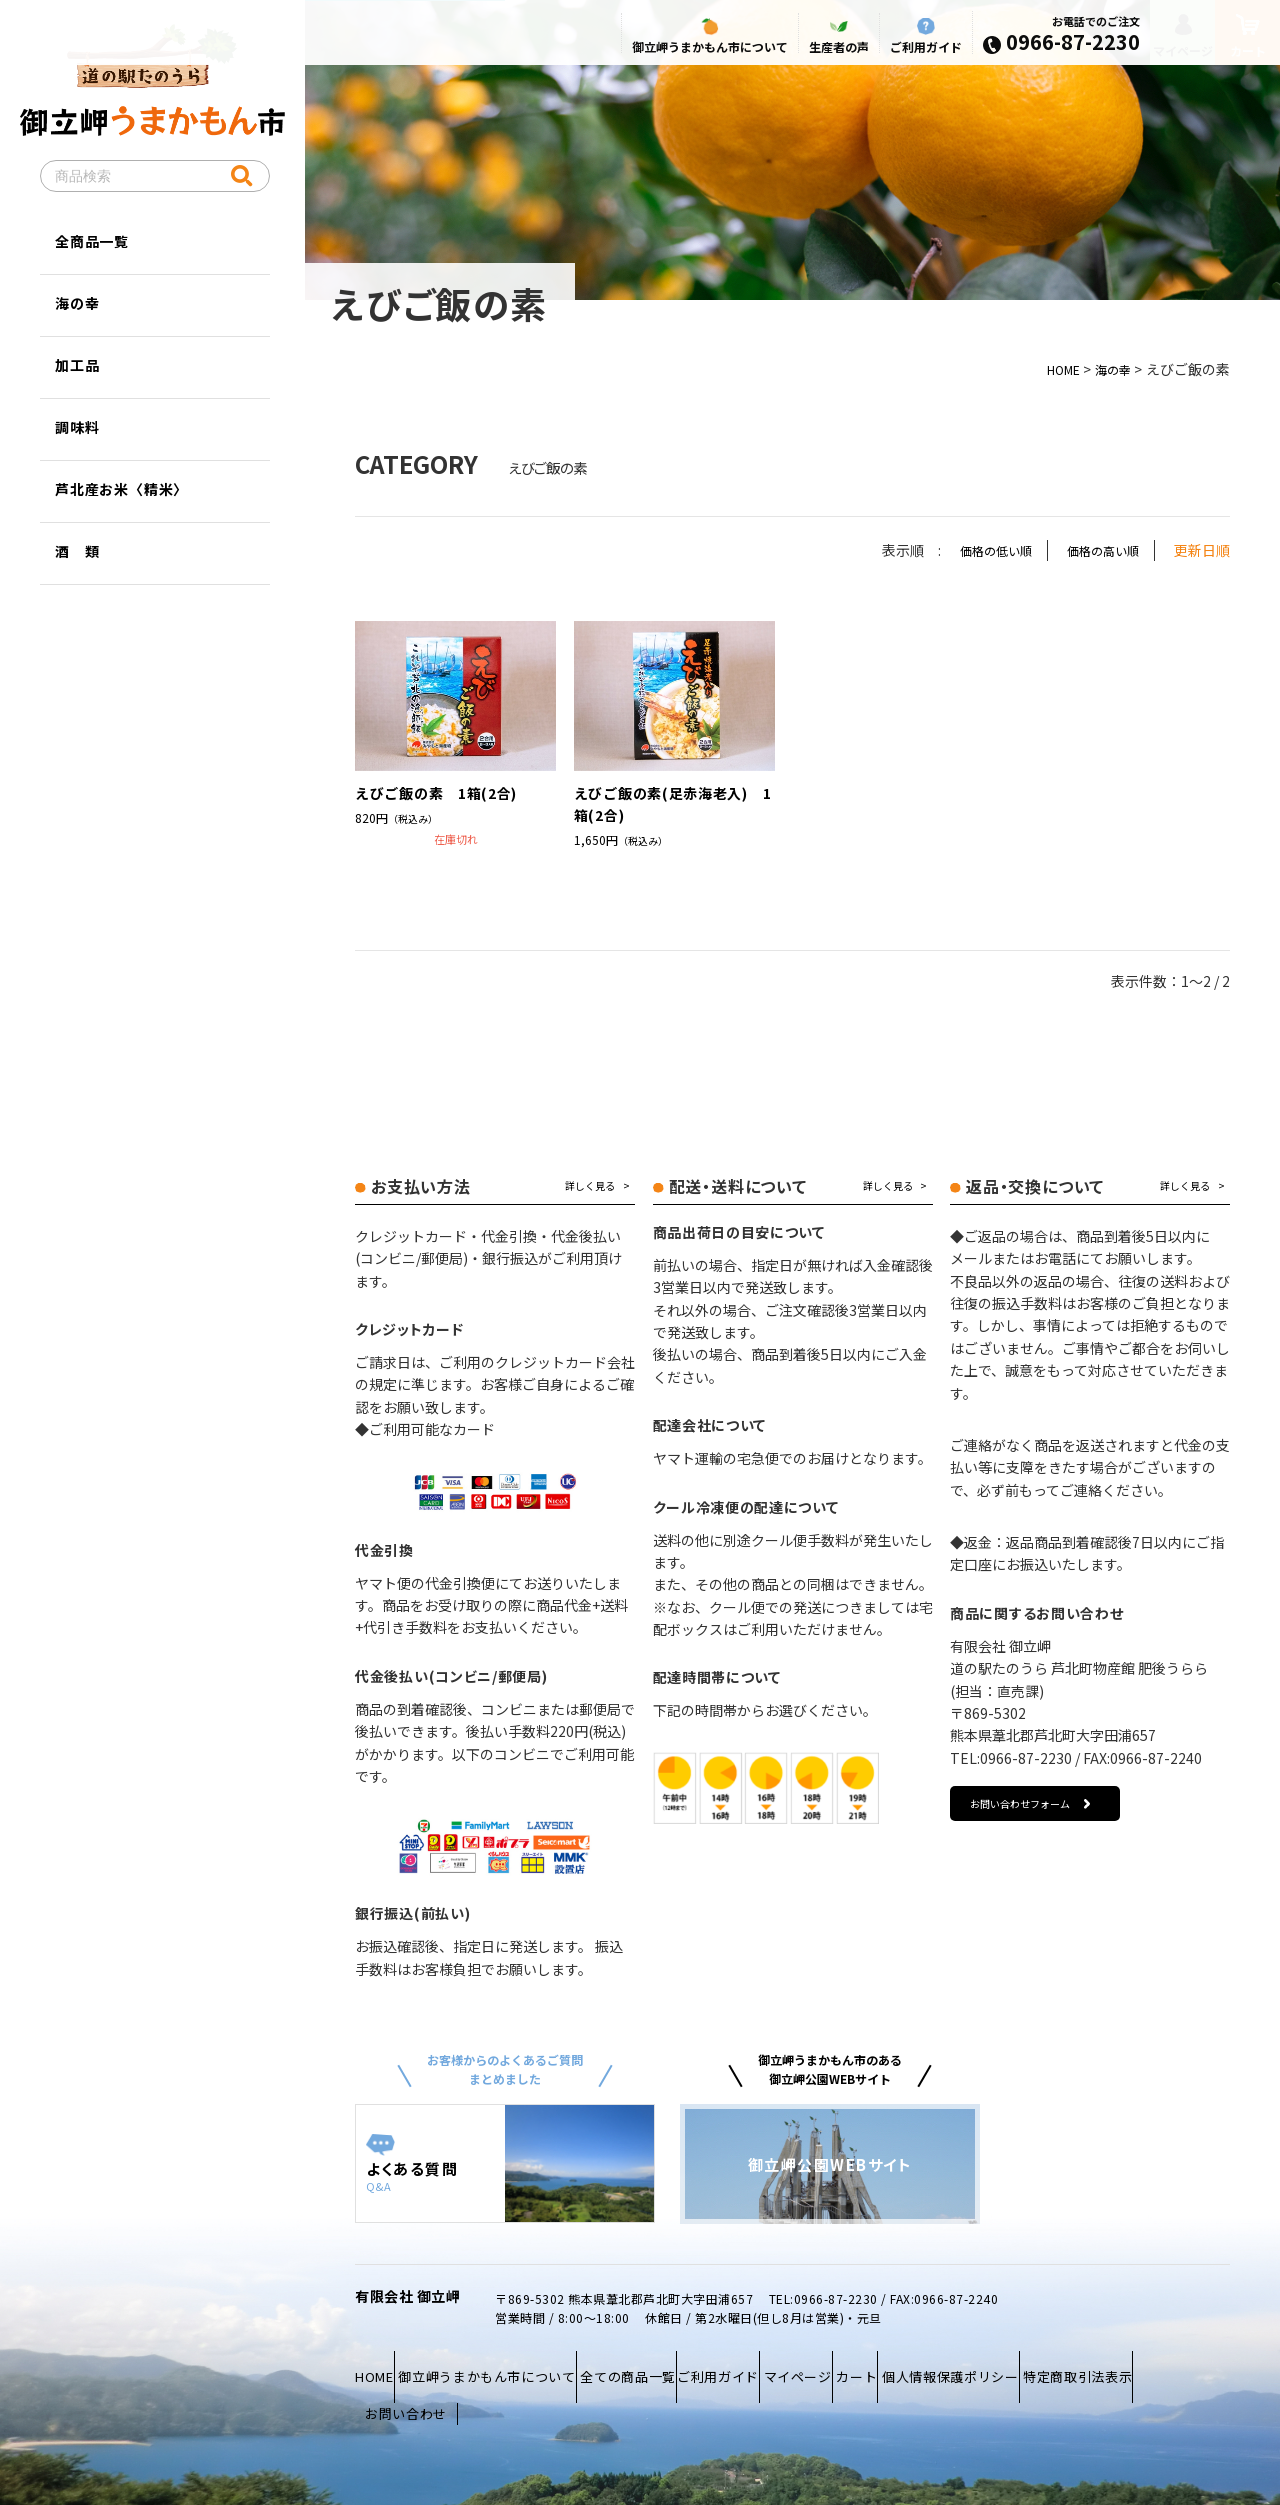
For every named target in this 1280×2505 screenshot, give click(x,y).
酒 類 (77, 551)
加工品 (77, 365)
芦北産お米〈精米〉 (121, 489)
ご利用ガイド (896, 52)
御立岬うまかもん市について (680, 52)
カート (956, 2361)
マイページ (1160, 55)
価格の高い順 (1097, 550)
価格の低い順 (978, 550)
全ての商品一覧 (668, 2361)
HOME (1054, 369)
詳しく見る (590, 1186)
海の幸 (1110, 369)
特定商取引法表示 (419, 2383)
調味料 (77, 427)
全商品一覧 (92, 241)
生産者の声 (809, 52)
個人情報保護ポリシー (1070, 2361)
